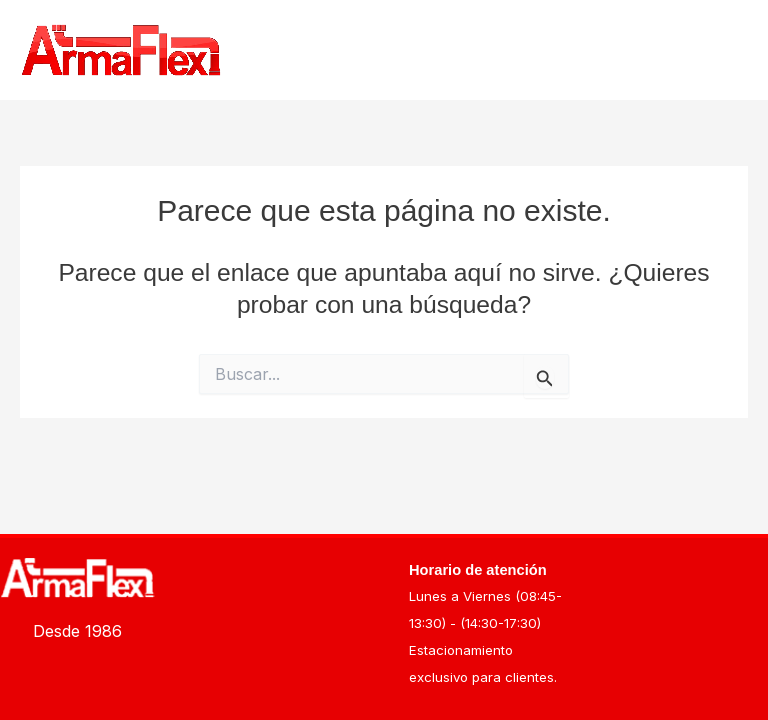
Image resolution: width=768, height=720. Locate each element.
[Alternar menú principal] (725, 50)
